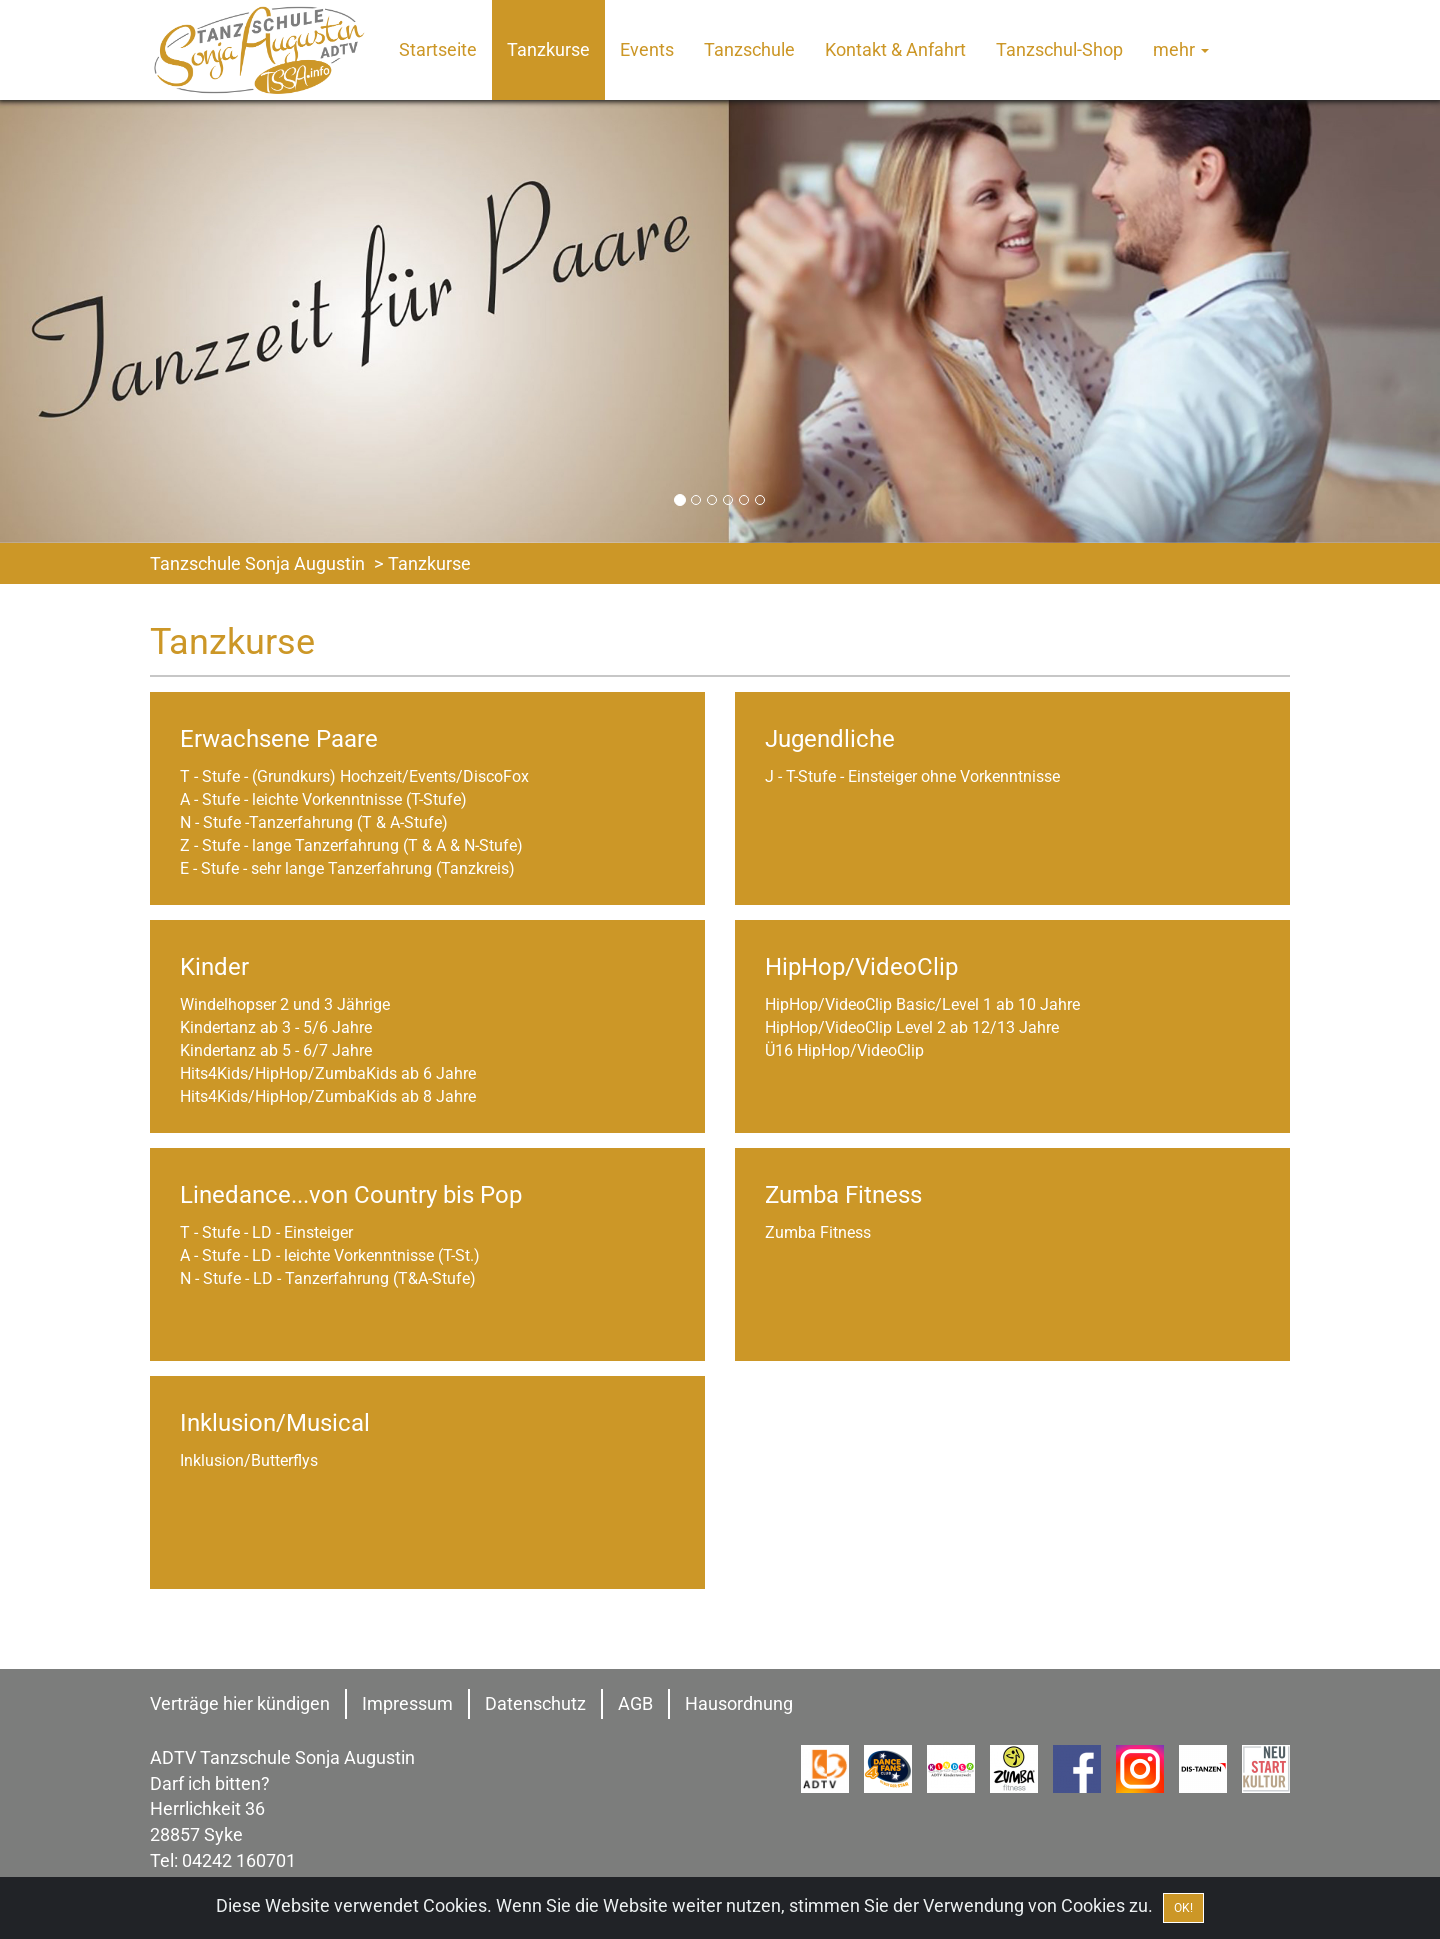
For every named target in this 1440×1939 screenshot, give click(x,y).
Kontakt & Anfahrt (895, 49)
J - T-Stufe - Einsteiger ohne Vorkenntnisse (912, 776)
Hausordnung (739, 1703)
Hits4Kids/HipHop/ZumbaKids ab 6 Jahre (328, 1073)
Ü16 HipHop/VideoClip (844, 1050)
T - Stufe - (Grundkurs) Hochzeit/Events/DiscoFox (354, 776)
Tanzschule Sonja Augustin (257, 563)
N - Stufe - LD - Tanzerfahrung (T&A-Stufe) (328, 1278)
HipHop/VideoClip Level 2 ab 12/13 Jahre (912, 1027)
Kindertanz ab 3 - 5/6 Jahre (276, 1027)
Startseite (438, 49)
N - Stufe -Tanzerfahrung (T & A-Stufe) (314, 822)
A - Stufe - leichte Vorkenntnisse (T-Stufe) (323, 799)
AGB (635, 1703)
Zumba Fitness (818, 1232)
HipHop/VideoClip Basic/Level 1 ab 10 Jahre (922, 1004)
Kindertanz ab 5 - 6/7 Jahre (276, 1050)
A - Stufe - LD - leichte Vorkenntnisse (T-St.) (330, 1255)
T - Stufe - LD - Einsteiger (266, 1232)
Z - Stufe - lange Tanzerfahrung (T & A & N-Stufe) (351, 845)
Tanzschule (749, 49)
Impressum (407, 1703)
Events (647, 49)
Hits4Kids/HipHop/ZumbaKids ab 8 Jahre (328, 1096)
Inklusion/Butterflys (249, 1460)
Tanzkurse (548, 49)
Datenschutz (535, 1703)
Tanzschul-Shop (1059, 49)
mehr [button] (1181, 49)
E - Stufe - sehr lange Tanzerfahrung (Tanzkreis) (347, 868)
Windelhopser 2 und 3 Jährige (285, 1004)
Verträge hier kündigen (240, 1703)
